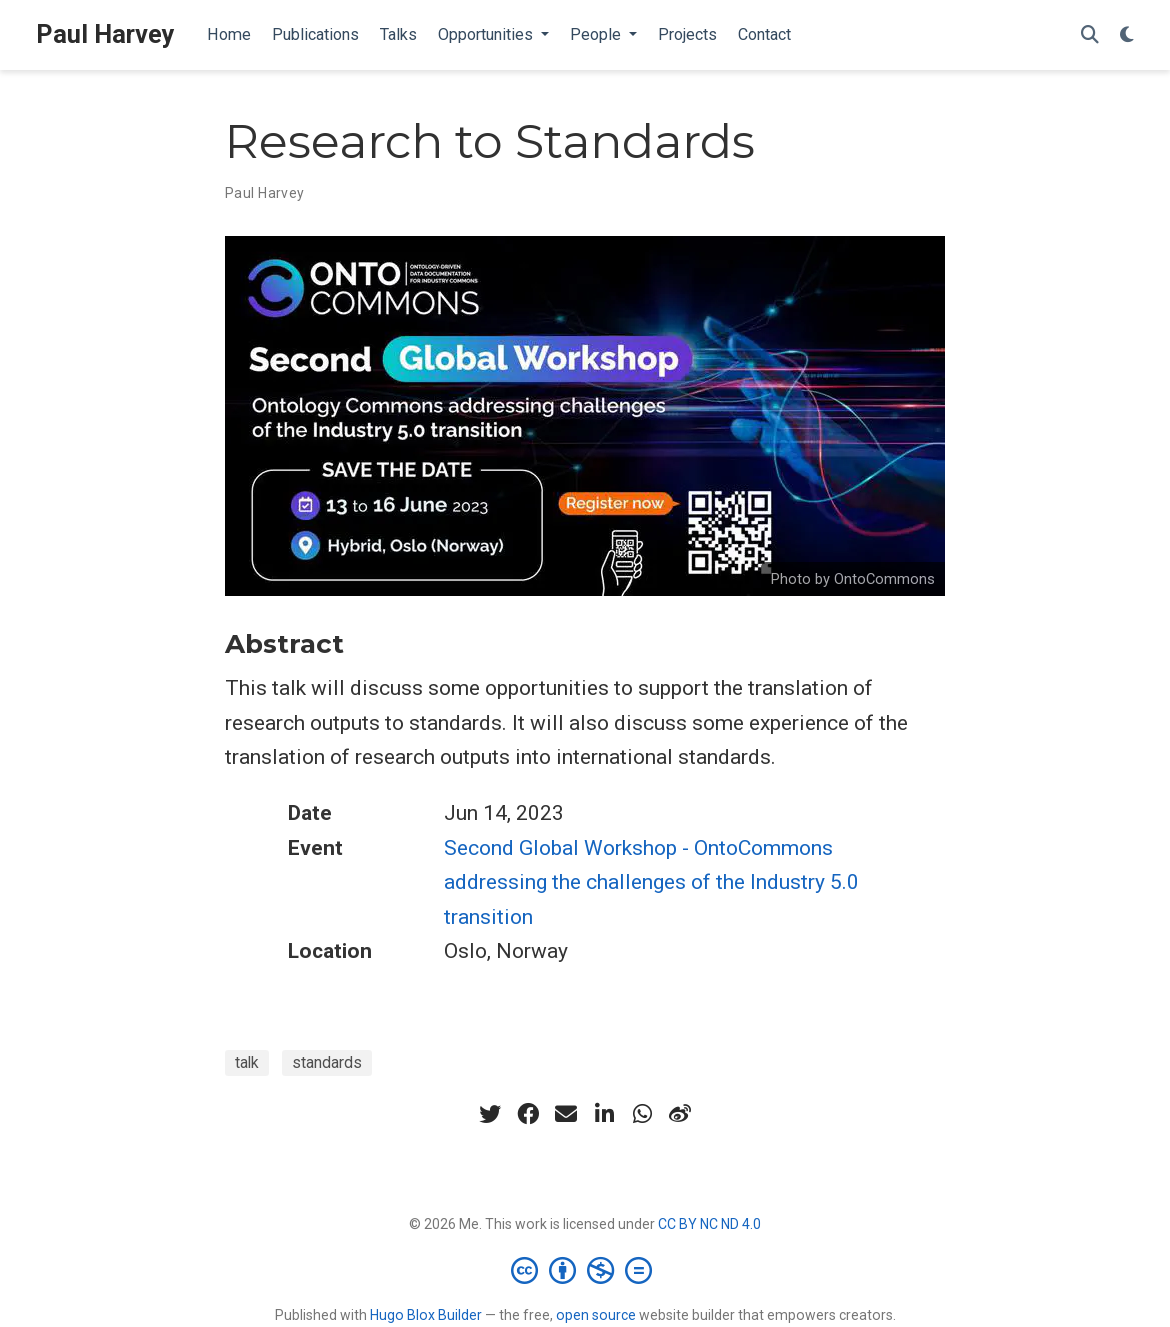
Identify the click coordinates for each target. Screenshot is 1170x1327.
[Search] (1090, 35)
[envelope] (566, 1114)
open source (596, 1315)
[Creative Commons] (585, 1270)
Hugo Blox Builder (426, 1315)
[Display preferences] (1127, 35)
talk (247, 1062)
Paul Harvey (105, 34)
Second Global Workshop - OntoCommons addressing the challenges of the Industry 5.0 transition (651, 882)
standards (327, 1062)
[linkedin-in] (604, 1114)
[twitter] (490, 1114)
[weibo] (680, 1114)
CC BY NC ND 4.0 (709, 1224)
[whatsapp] (642, 1114)
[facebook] (528, 1114)
